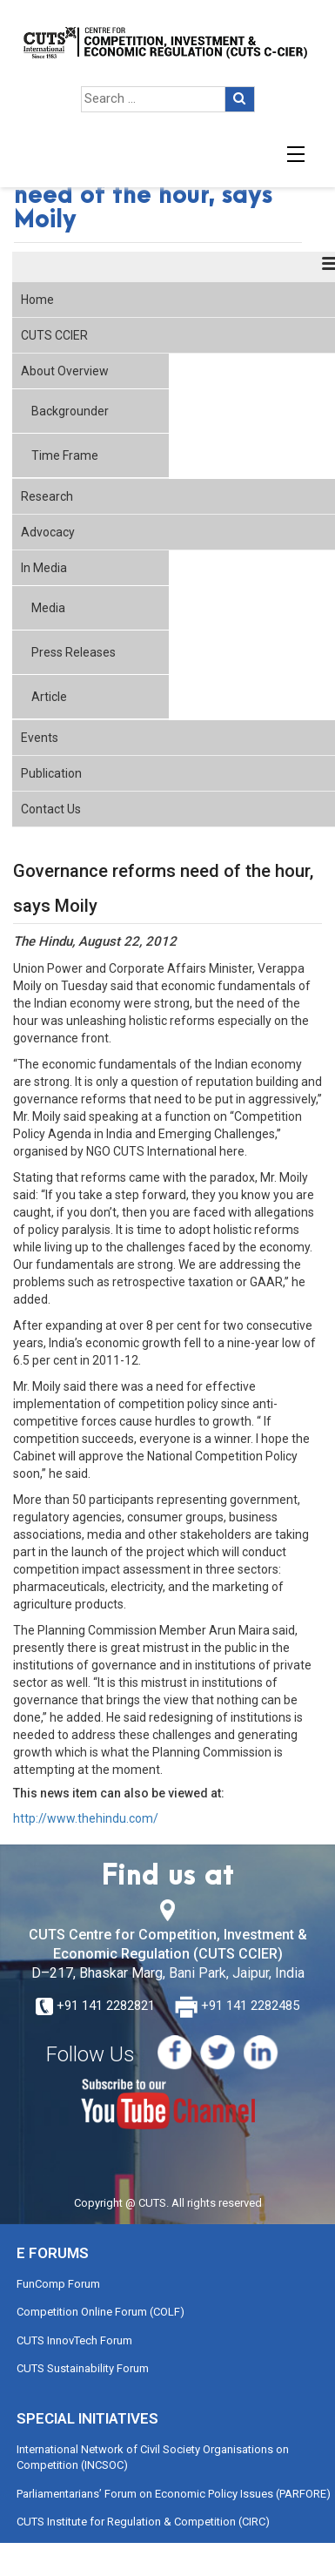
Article (49, 697)
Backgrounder (70, 411)
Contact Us (51, 809)
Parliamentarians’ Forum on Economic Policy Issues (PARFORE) (174, 2493)
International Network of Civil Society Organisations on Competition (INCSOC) (153, 2457)
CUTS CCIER (54, 335)
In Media (44, 568)
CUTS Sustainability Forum (83, 2368)
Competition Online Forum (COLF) (100, 2311)
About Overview (65, 371)
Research (47, 496)
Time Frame (64, 455)
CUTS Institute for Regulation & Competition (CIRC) (143, 2521)
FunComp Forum (58, 2283)
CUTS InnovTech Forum (74, 2340)
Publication (51, 773)
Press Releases (73, 652)
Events (39, 738)
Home (37, 300)
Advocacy (48, 532)
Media (48, 608)
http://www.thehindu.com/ (85, 1818)
